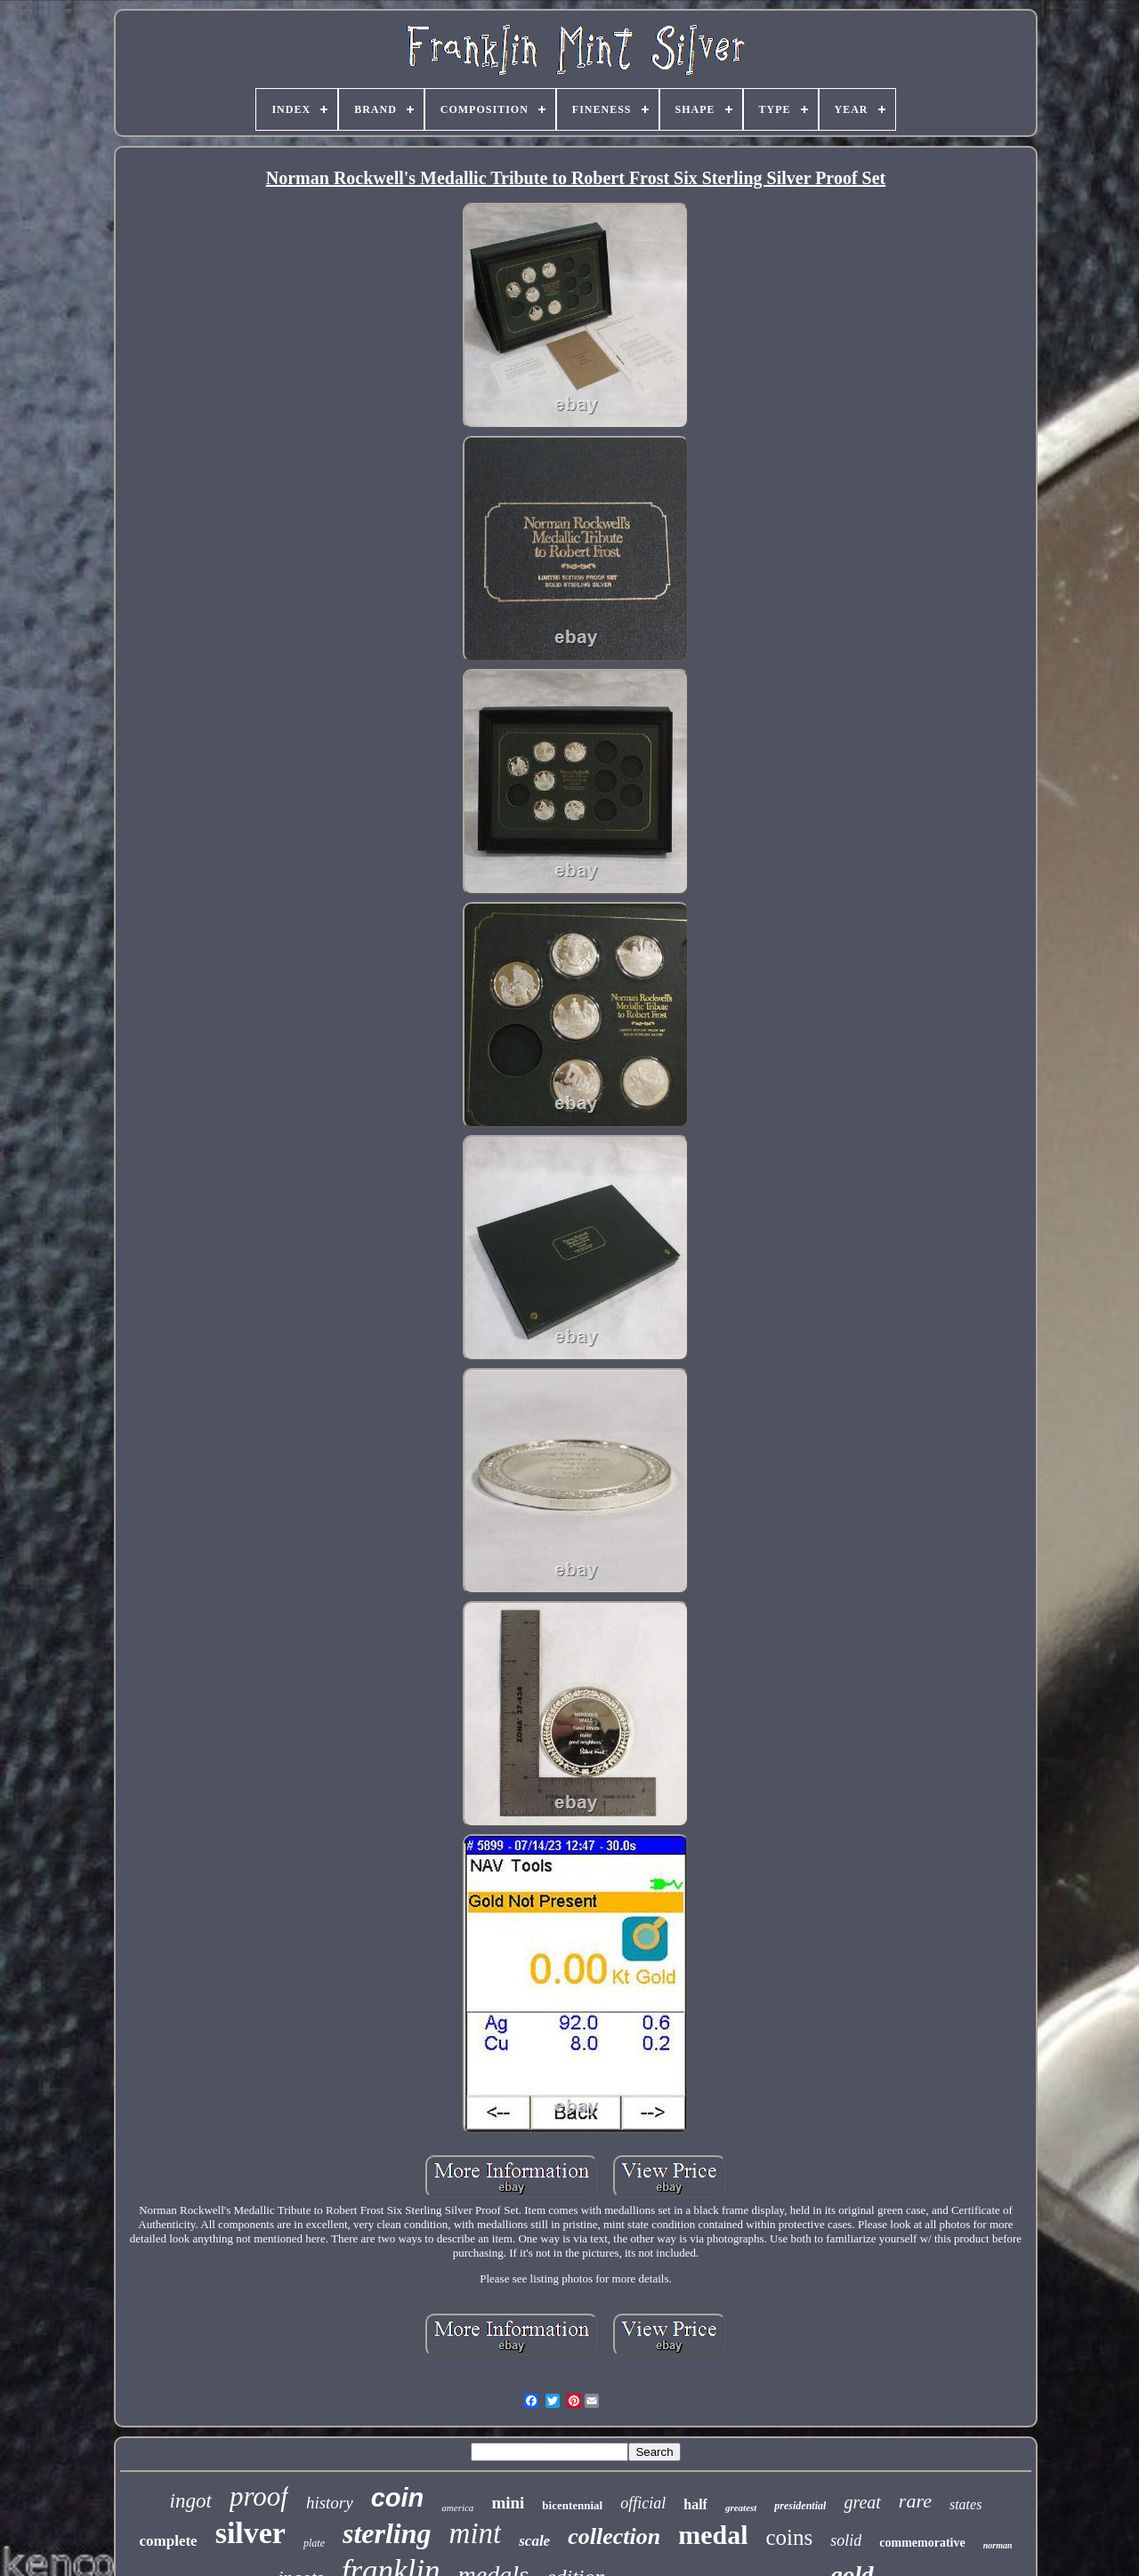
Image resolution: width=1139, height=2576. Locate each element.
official (643, 2503)
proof (259, 2496)
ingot (191, 2501)
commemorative (922, 2542)
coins (788, 2537)
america (457, 2507)
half (695, 2504)
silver (250, 2532)
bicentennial (572, 2505)
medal (712, 2534)
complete (169, 2540)
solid (845, 2540)
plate (314, 2543)
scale (534, 2540)
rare (915, 2501)
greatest (740, 2507)
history (329, 2502)
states (965, 2504)
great (862, 2502)
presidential (800, 2506)
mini (507, 2502)
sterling (387, 2533)
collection (614, 2536)
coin (397, 2497)
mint (475, 2533)
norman (998, 2545)
